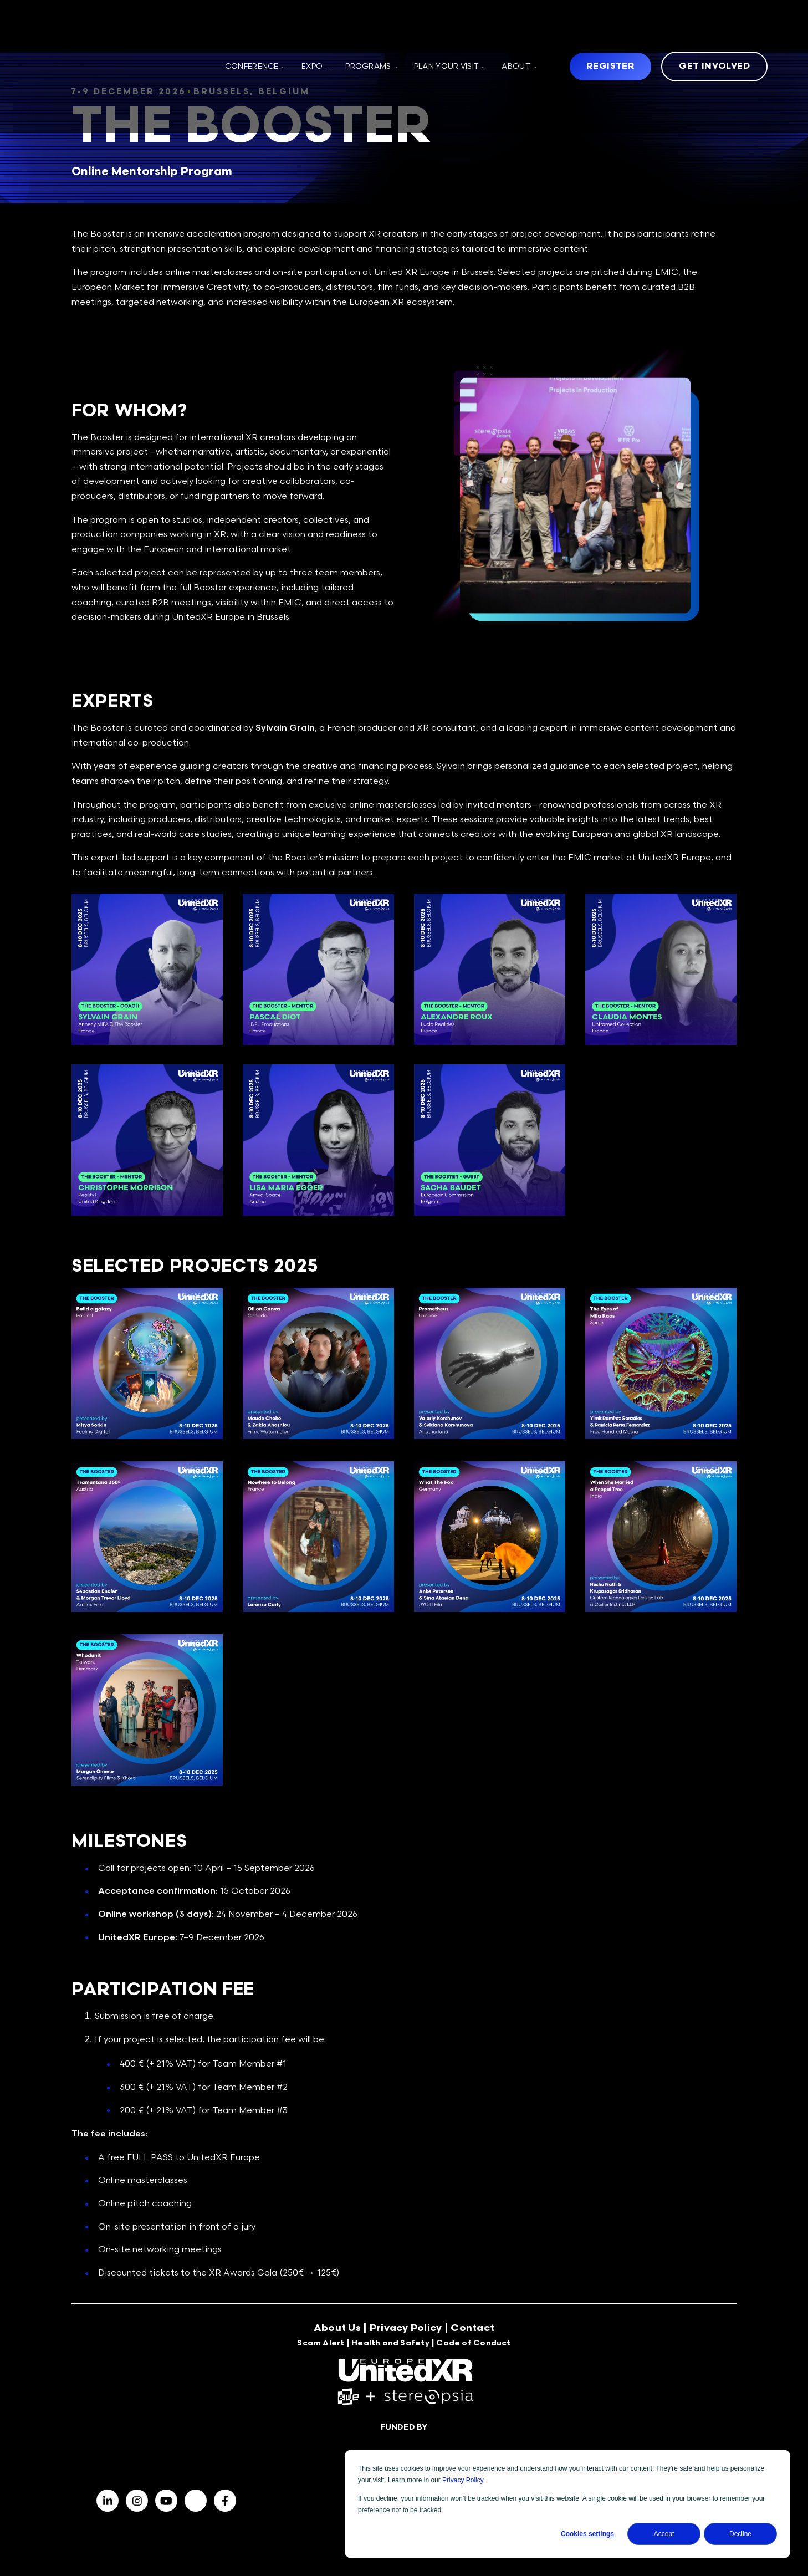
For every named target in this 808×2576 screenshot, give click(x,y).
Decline (740, 2534)
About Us (337, 2334)
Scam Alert (320, 2349)
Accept (664, 2534)
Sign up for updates (659, 2427)
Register (610, 29)
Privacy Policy (406, 2334)
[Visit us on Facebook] (137, 2427)
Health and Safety (390, 2349)
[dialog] (567, 2504)
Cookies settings (587, 2534)
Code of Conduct (473, 2349)
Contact (472, 2334)
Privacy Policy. (463, 2480)
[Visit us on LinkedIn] (107, 2427)
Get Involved (714, 29)
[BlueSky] (196, 2427)
